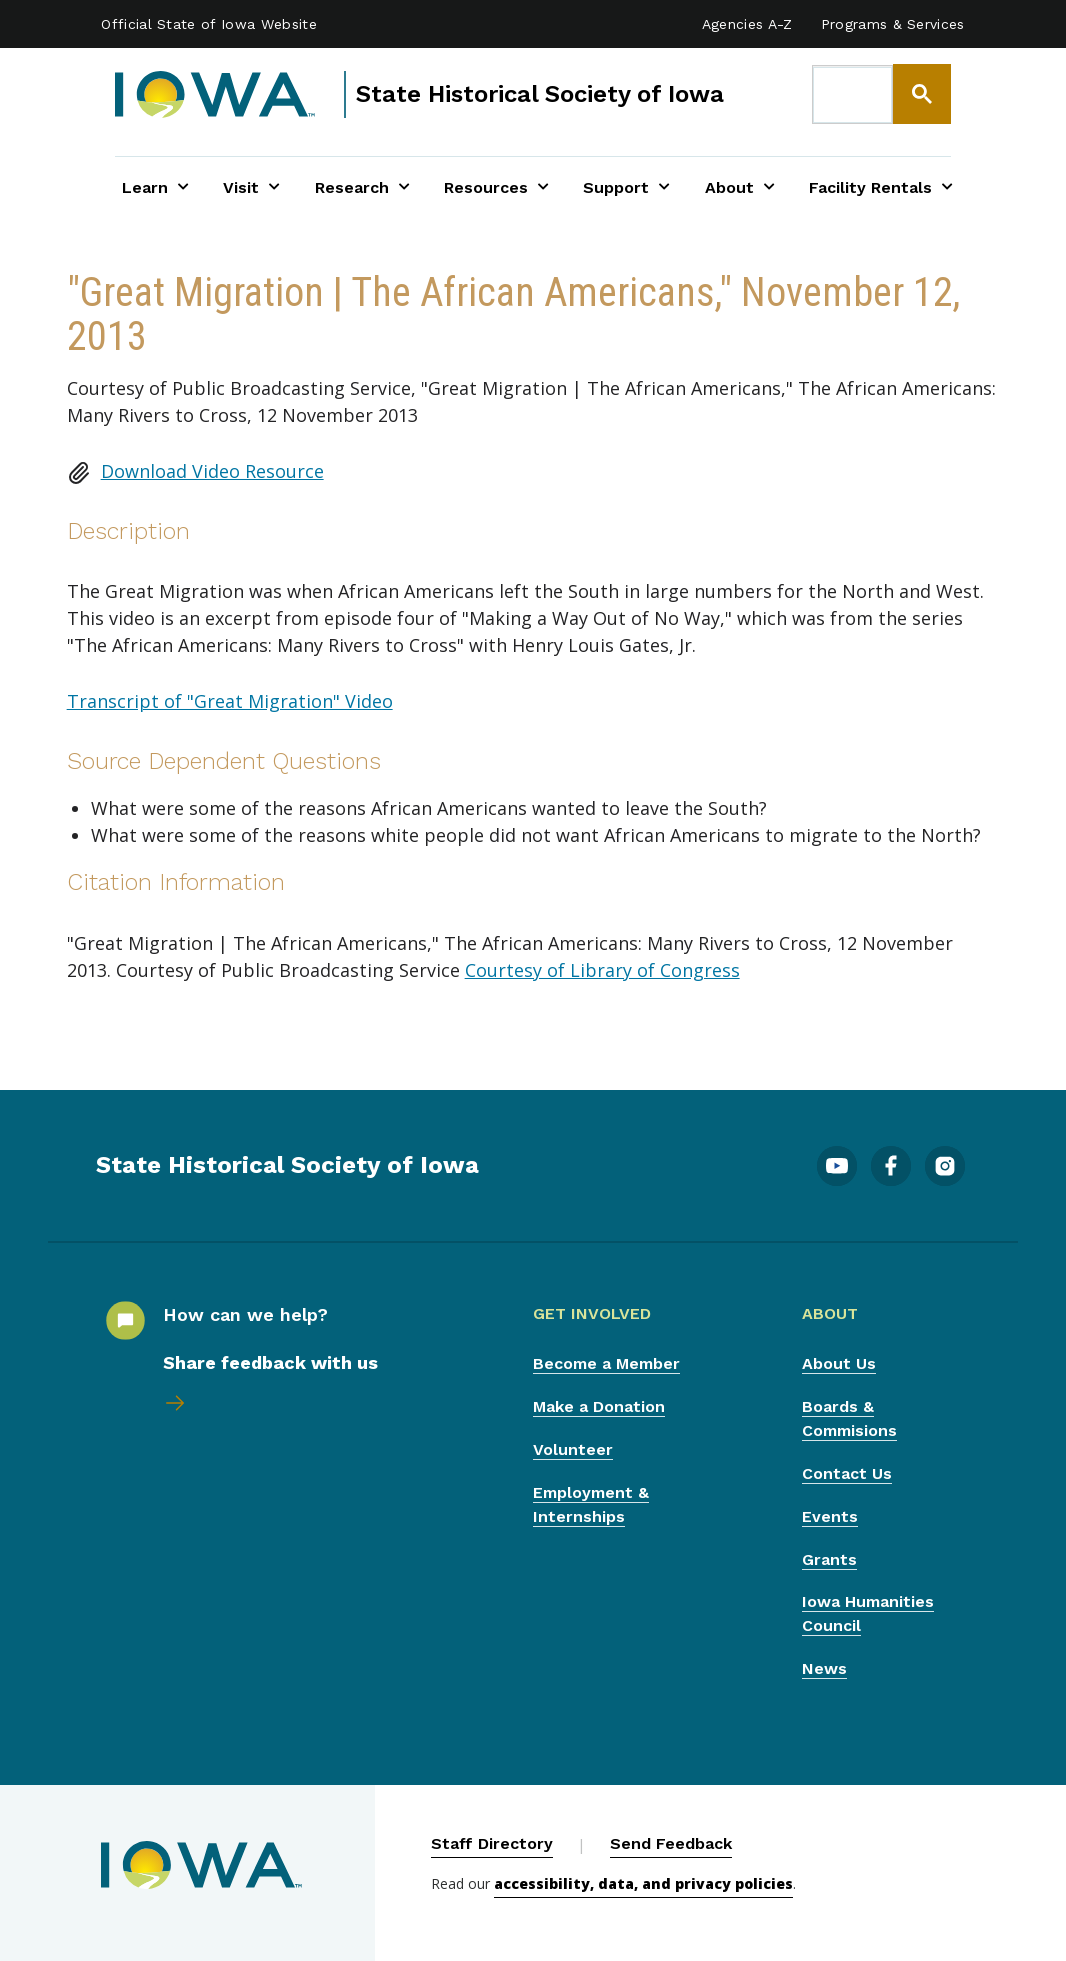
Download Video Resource (212, 471)
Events (830, 1516)
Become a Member (606, 1363)
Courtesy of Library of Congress (602, 970)
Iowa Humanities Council (868, 1613)
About (740, 187)
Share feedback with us (270, 1362)
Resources (496, 187)
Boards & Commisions (849, 1418)
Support (626, 187)
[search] (852, 95)
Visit (251, 187)
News (824, 1668)
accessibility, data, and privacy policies (643, 1883)
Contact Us (847, 1473)
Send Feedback (671, 1843)
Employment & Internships (591, 1504)
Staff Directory (492, 1843)
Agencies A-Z (747, 24)
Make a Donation (599, 1406)
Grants (829, 1559)
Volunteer (573, 1449)
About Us (839, 1363)
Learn (155, 187)
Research (362, 187)
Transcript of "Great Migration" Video (230, 701)
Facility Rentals (881, 187)
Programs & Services (893, 24)
